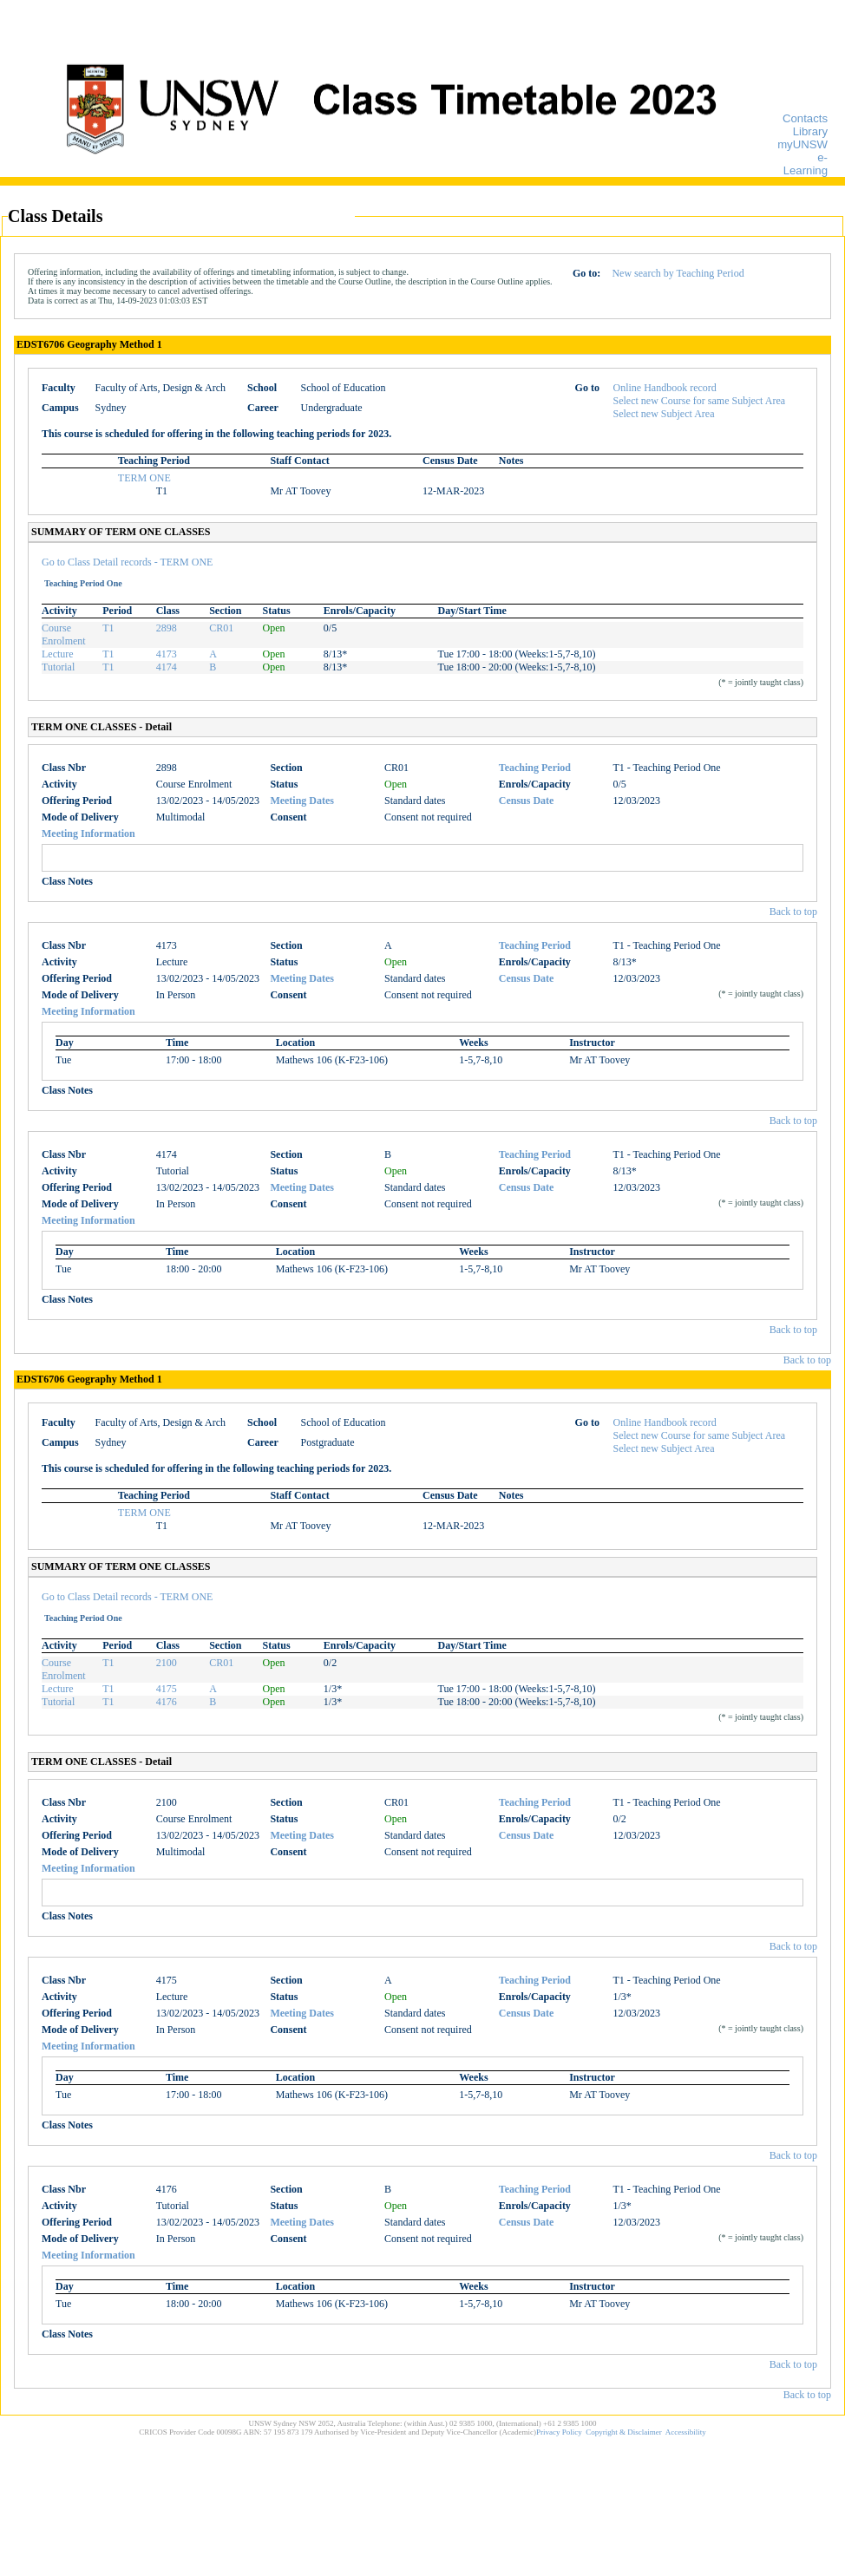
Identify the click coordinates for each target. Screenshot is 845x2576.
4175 (166, 1689)
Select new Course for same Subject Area (699, 401)
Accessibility (685, 2432)
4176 (166, 1702)
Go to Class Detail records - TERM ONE (127, 562)
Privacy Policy (559, 2432)
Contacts (805, 118)
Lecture (58, 654)
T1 (108, 628)
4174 (166, 667)
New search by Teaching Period (677, 273)
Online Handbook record (665, 388)
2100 (166, 1663)
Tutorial (58, 667)
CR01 (221, 628)
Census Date (526, 800)
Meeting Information (88, 833)
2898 (166, 628)
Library (810, 131)
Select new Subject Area (664, 414)
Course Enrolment (64, 634)
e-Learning (805, 164)
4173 (166, 654)
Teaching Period (535, 768)
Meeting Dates (302, 800)
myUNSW (802, 144)
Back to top (793, 912)
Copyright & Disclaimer (624, 2432)
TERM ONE (144, 478)
